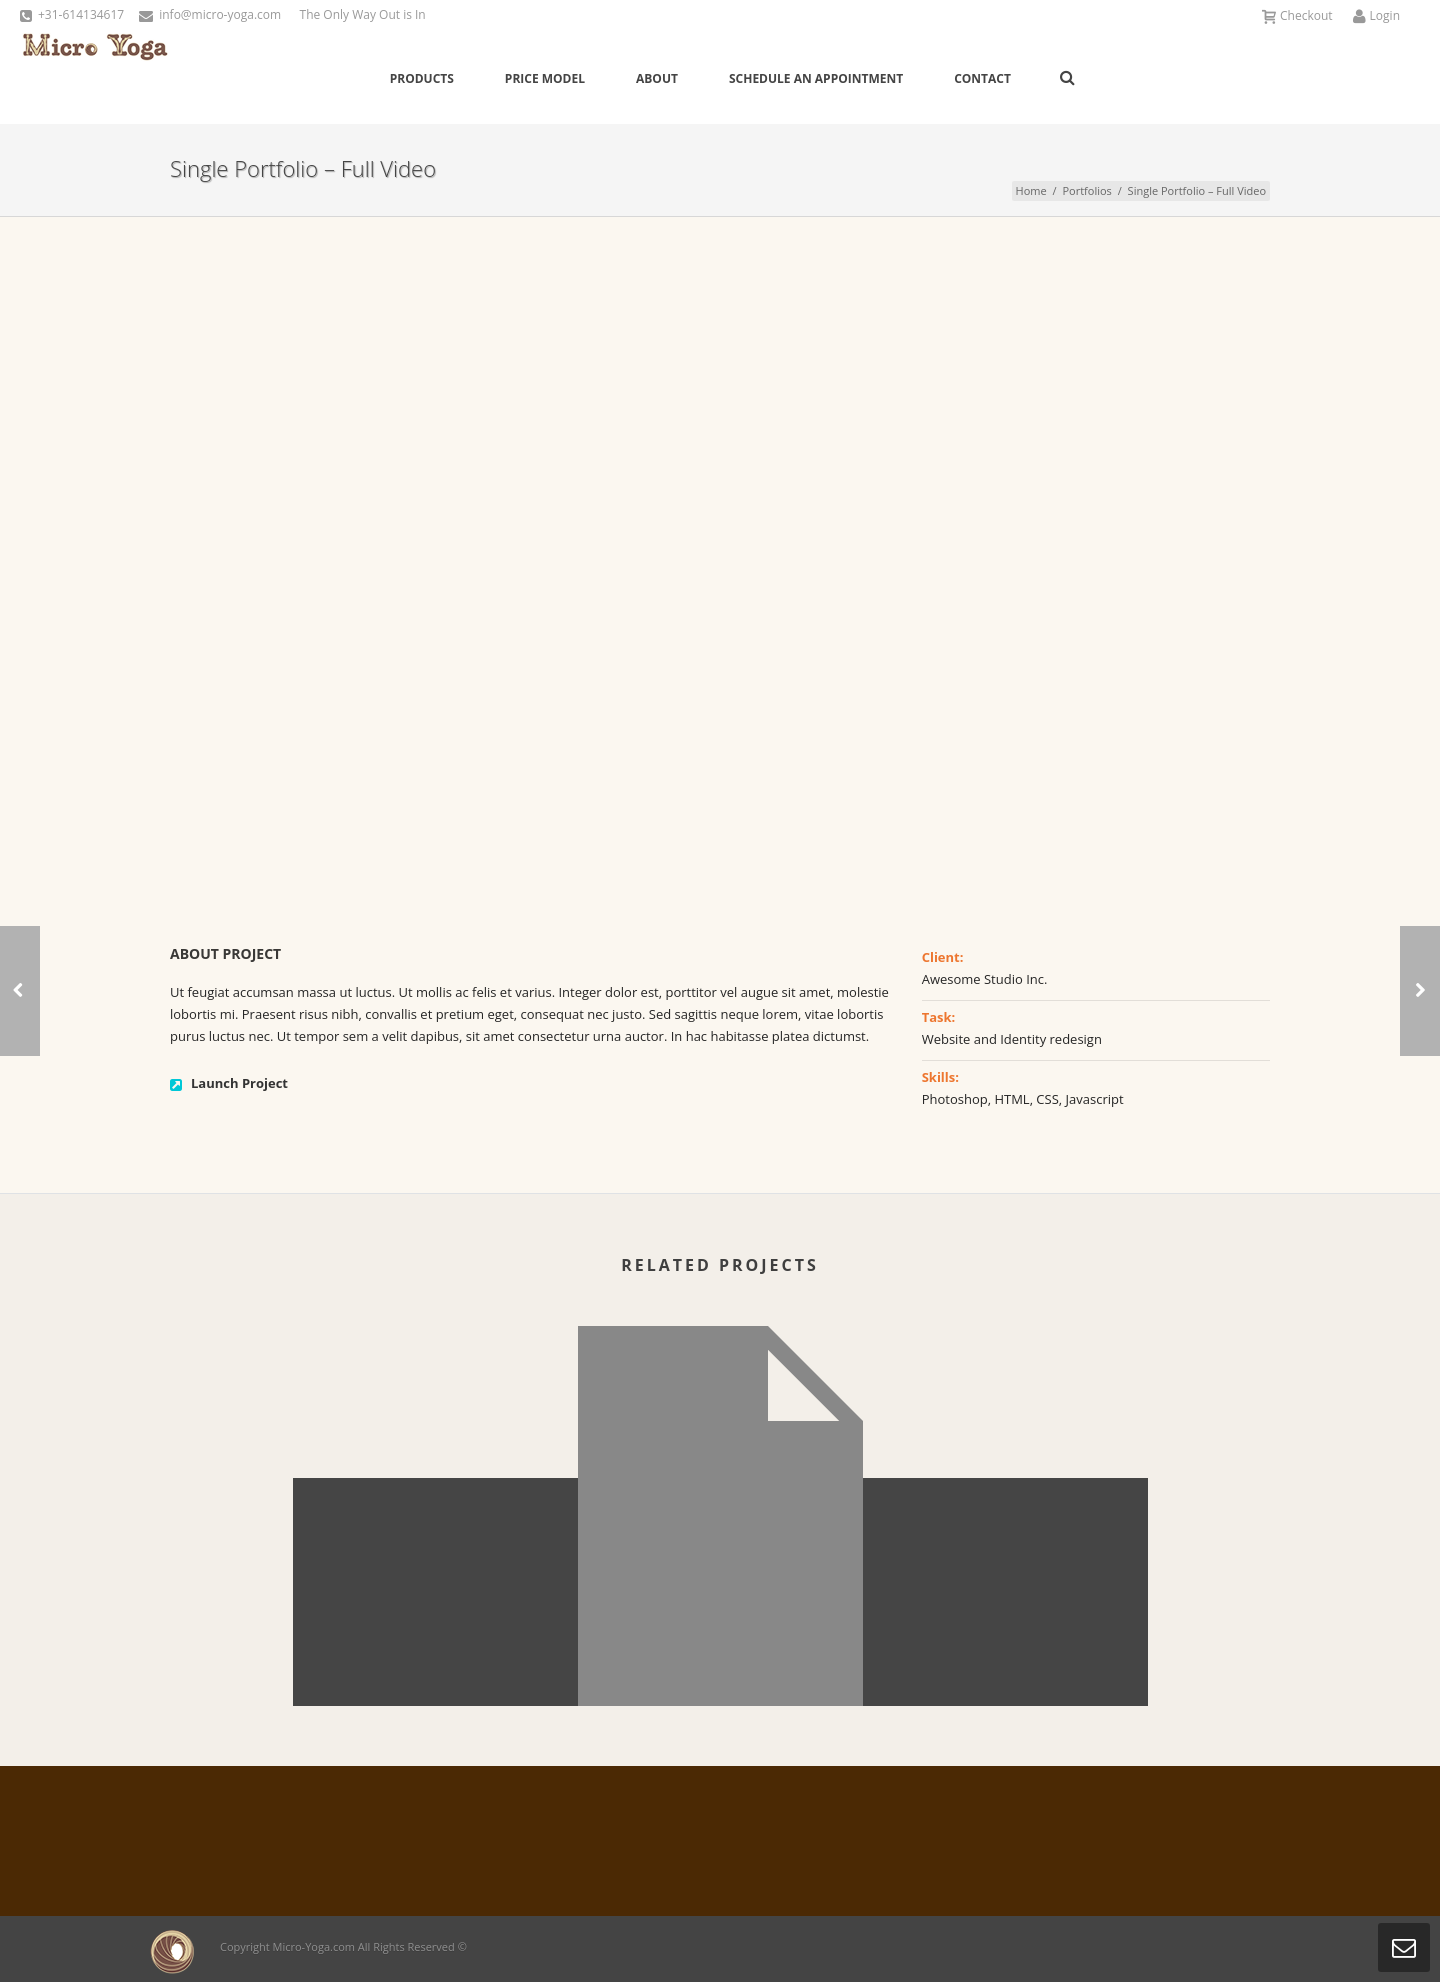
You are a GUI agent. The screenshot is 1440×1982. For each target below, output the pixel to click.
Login (1376, 15)
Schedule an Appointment (816, 78)
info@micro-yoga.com (220, 14)
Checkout (1297, 15)
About (657, 78)
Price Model (545, 78)
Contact (982, 78)
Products (422, 78)
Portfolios (1086, 190)
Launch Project (239, 1083)
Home (1031, 190)
